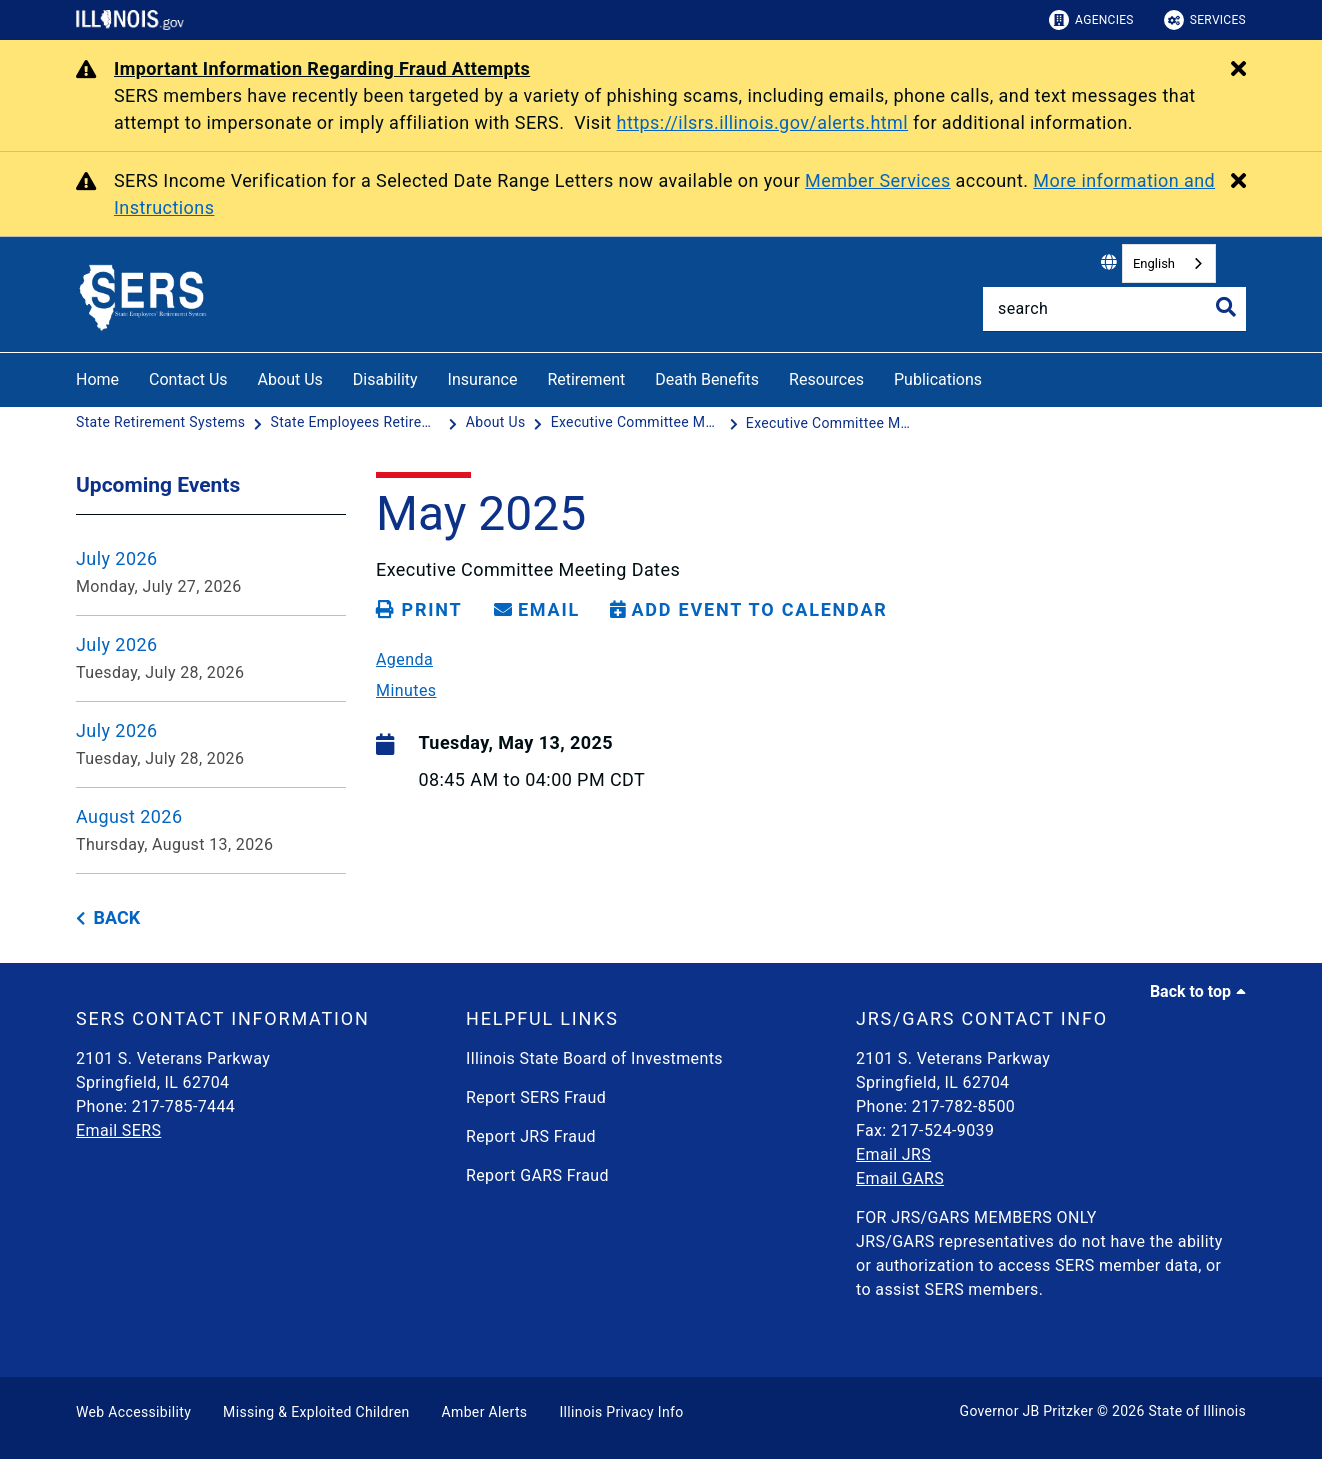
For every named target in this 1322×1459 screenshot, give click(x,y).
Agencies (1091, 20)
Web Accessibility (133, 1412)
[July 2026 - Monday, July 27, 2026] (211, 572)
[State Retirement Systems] (162, 423)
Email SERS (118, 1130)
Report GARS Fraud (537, 1175)
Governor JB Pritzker (1027, 1411)
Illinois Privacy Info (621, 1412)
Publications (938, 379)
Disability (385, 379)
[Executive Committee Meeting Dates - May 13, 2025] (831, 423)
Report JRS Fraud (531, 1136)
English (1154, 263)
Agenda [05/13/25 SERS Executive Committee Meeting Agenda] (404, 660)
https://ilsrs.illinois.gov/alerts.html (763, 122)
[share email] (537, 610)
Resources (826, 379)
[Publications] (997, 376)
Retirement (586, 379)
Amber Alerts (485, 1412)
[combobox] (1169, 263)
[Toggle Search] (1226, 307)
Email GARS (900, 1178)
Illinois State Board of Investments (594, 1058)
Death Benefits (707, 379)
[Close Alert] (1238, 70)
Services (1205, 20)
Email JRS (893, 1154)
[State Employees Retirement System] (358, 423)
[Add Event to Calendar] (749, 610)
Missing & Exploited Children (316, 1412)
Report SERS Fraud (536, 1097)
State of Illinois (1197, 1411)
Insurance (483, 379)
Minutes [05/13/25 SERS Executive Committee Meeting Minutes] (406, 691)
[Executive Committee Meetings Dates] (638, 423)
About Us (290, 379)
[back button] (108, 918)
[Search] (1114, 309)
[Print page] (419, 610)
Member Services (878, 180)
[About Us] (498, 423)
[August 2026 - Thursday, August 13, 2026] (211, 830)
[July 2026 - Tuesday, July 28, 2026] (211, 658)
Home (97, 379)
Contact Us (188, 379)
